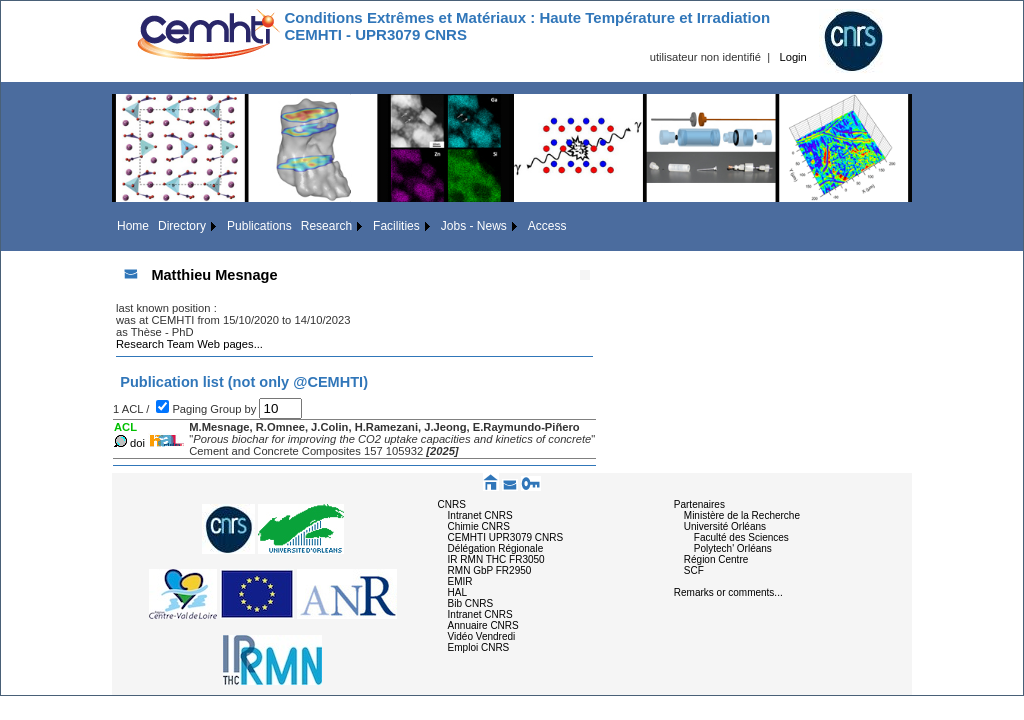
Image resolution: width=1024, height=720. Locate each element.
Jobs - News (474, 226)
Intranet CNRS (480, 515)
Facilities (396, 226)
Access (547, 226)
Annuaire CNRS (483, 625)
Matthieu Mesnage (214, 275)
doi (137, 443)
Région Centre (716, 559)
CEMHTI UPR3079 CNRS (506, 537)
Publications (259, 226)
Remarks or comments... (728, 592)
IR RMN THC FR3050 (496, 559)
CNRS (452, 504)
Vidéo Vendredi (482, 636)
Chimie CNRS (479, 526)
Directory (182, 226)
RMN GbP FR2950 (490, 570)
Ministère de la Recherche (742, 515)
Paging (191, 409)
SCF (694, 570)
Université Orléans (725, 526)
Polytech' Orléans (733, 548)
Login (792, 57)
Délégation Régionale (496, 548)
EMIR (460, 581)
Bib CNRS (471, 603)
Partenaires (699, 504)
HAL (457, 592)
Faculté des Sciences (741, 537)
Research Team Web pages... (189, 344)
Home (133, 226)
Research (326, 226)
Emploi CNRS (479, 647)
